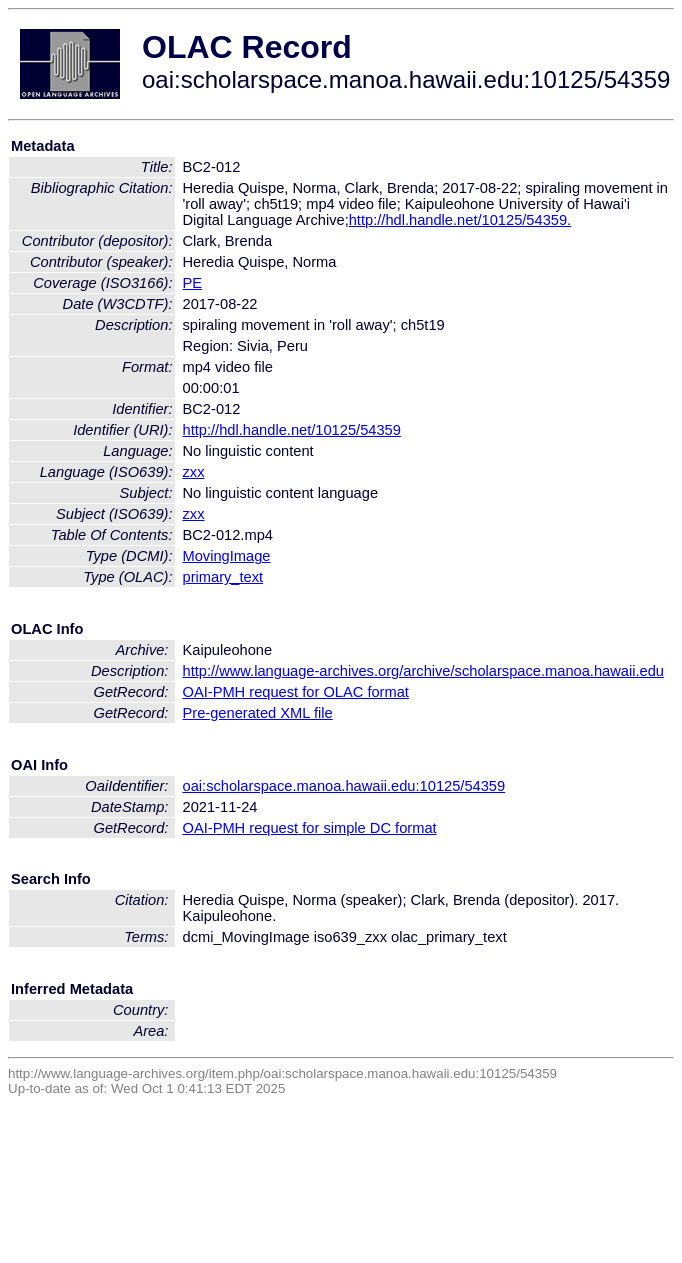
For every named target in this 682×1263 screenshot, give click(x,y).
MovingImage (227, 556)
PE (193, 283)
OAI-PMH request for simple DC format (310, 828)
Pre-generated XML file (258, 713)
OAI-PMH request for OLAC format (296, 692)
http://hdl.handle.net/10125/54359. (460, 220)
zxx (194, 472)
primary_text (223, 577)
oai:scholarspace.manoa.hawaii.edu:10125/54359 (344, 786)
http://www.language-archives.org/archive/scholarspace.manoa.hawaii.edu (423, 671)
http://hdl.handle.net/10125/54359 (292, 430)
